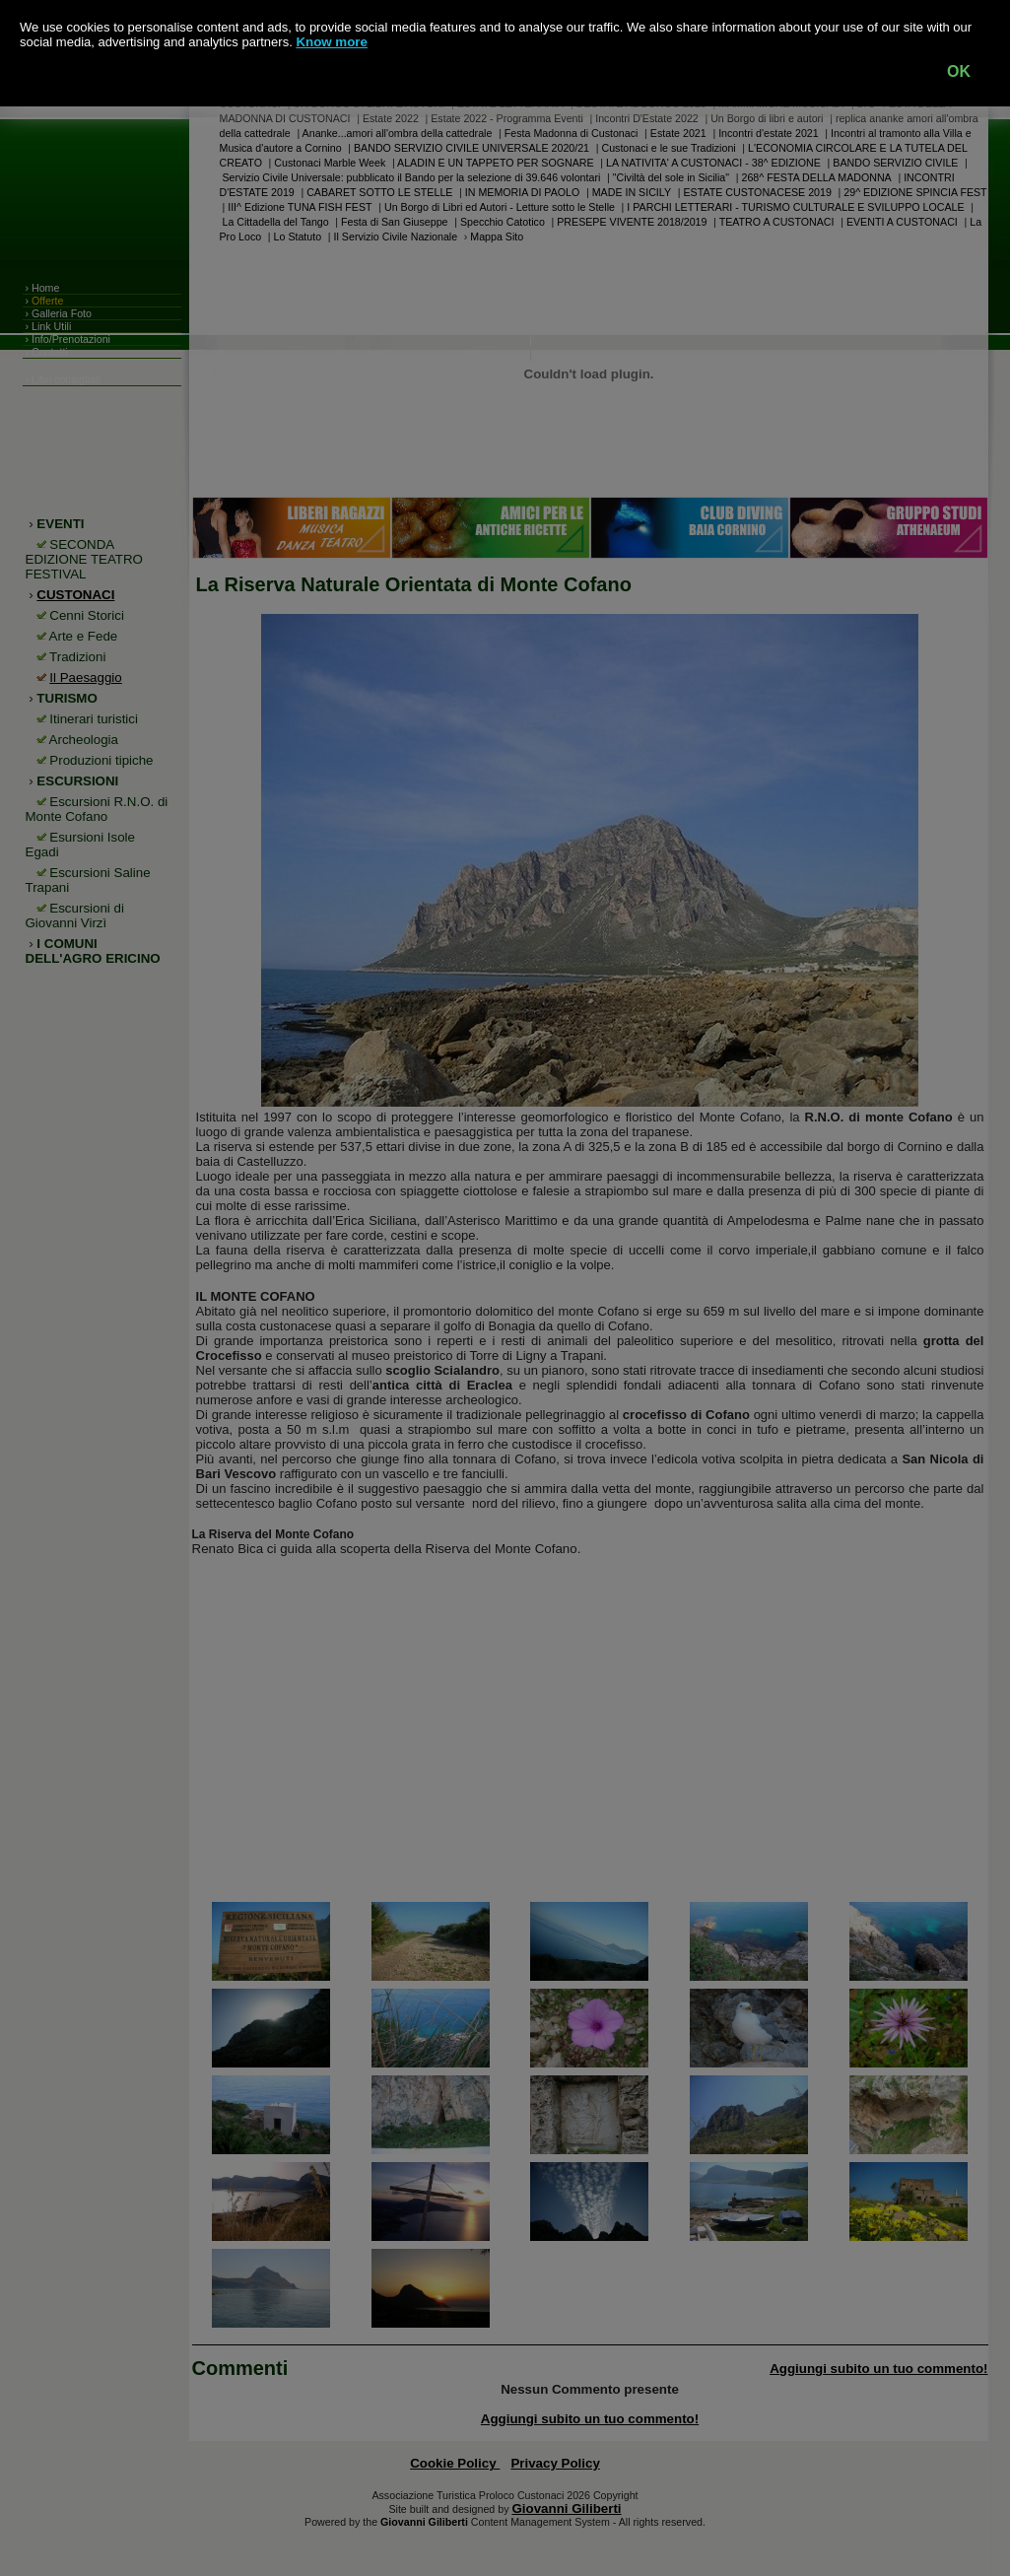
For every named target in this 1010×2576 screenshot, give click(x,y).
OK (959, 71)
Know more (332, 41)
